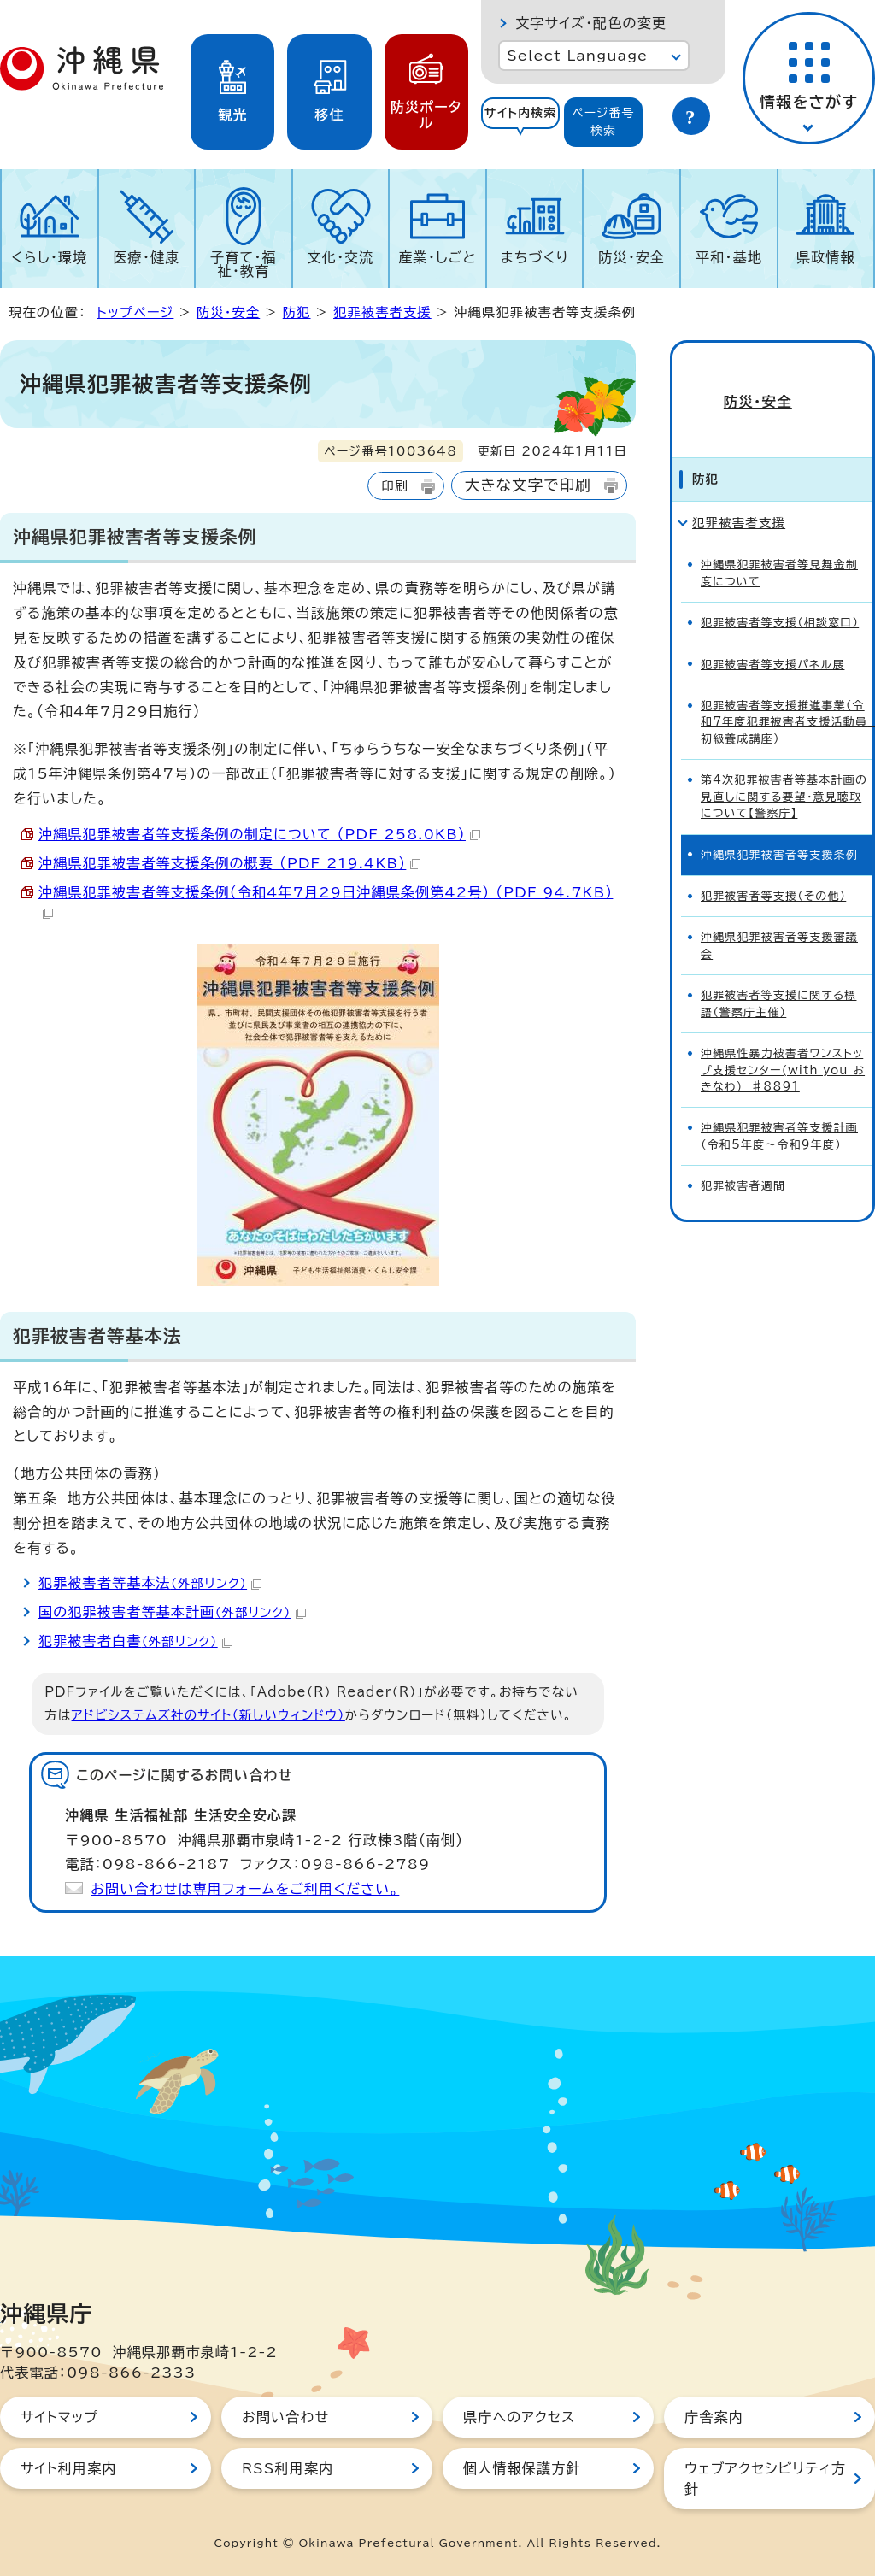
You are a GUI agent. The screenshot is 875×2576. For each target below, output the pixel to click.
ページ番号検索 (603, 122)
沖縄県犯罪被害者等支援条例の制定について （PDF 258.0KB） (259, 834)
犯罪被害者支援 (382, 312)
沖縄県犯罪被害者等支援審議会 (779, 915)
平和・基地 (729, 257)
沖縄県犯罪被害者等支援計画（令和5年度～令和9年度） (779, 1106)
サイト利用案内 (69, 2468)
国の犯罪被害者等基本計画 (172, 1612)
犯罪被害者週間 (743, 1156)
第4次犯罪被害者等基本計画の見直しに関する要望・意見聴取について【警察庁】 (784, 766)
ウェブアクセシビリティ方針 (765, 2478)
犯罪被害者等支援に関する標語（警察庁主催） (778, 973)
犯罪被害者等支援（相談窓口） (780, 592)
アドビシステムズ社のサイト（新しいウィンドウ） (208, 1715)
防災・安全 (631, 257)
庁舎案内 (713, 2417)
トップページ (135, 312)
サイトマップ (59, 2417)
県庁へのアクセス (519, 2417)
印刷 (394, 485)
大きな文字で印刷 (528, 485)
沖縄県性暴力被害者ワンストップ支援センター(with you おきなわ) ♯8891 (783, 1040)
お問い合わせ (285, 2417)
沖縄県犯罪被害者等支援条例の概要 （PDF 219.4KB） (229, 863)
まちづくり (535, 257)
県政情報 (825, 257)
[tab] (520, 122)
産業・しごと (437, 257)
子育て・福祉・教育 (243, 264)
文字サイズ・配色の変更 (591, 23)
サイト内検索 (520, 113)
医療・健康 (146, 257)
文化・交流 (341, 257)
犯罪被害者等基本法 (149, 1583)
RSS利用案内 (287, 2468)
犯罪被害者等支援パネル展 (772, 633)
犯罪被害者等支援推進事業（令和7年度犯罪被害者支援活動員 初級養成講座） (786, 692)
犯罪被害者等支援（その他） (773, 866)
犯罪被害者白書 (135, 1641)
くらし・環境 (49, 257)
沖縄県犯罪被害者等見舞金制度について (779, 542)
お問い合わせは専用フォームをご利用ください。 (245, 1889)
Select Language (577, 55)
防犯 (297, 312)
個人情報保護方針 (522, 2468)
